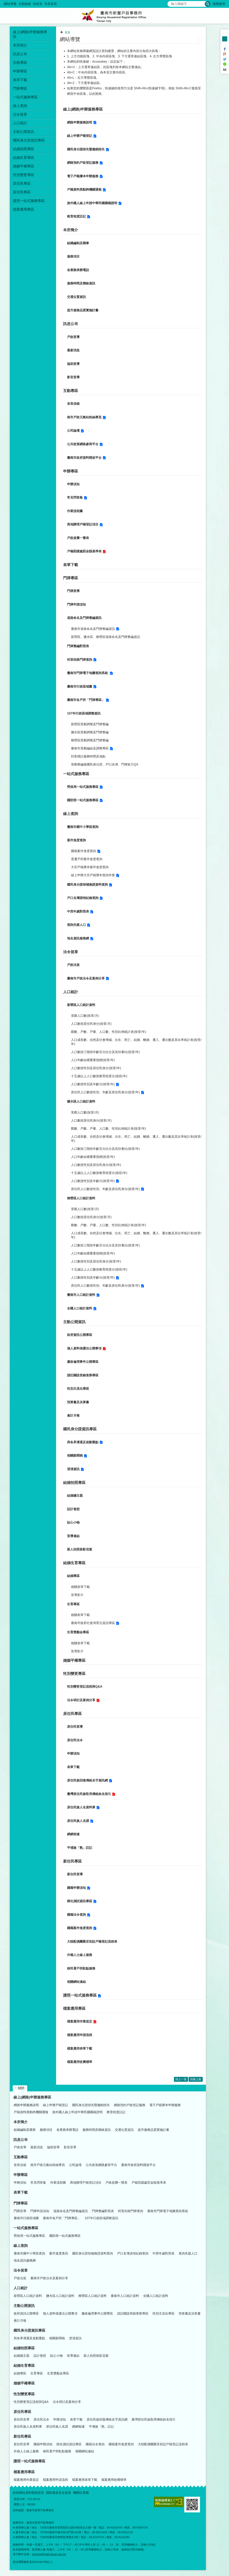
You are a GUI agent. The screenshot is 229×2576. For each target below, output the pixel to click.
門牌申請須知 (76, 604)
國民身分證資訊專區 (80, 1429)
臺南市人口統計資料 (81, 1294)
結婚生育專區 (74, 1563)
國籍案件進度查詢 (83, 851)
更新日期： (20, 2499)
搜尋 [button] (208, 4)
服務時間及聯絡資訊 (81, 283)
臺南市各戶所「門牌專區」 (86, 700)
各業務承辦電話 (78, 270)
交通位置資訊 (76, 297)
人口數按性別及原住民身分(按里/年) (96, 1068)
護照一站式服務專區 (29, 201)
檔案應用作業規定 (79, 2021)
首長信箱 (73, 403)
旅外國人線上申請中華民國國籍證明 (92, 203)
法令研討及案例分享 (81, 1700)
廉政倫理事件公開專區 (82, 1361)
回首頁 (37, 3)
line (224, 64)
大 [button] (224, 44)
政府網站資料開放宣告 (28, 2492)
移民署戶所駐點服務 (81, 1968)
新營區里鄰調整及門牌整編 (90, 724)
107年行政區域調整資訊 (84, 713)
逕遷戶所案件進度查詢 (86, 859)
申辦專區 (70, 471)
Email (224, 69)
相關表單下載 (80, 1587)
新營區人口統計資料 (81, 1005)
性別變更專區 (74, 1674)
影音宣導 (73, 377)
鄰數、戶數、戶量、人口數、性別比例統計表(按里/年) (108, 1031)
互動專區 (70, 391)
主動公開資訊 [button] (23, 132)
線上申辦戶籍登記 (79, 135)
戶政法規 (73, 964)
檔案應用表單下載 (79, 2048)
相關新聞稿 (75, 1455)
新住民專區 (72, 1861)
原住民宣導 (75, 1726)
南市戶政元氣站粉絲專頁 (84, 417)
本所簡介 (70, 230)
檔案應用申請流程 (79, 2035)
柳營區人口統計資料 (81, 1198)
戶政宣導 (73, 337)
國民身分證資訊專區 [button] (29, 140)
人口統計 (70, 992)
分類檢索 (24, 3)
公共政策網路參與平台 (82, 444)
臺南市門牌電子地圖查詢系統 (88, 673)
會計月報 (73, 1415)
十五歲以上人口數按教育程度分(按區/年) (99, 1076)
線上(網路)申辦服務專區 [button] (30, 34)
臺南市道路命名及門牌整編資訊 (93, 628)
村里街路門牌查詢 (79, 659)
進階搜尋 (219, 3)
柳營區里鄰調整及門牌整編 (90, 740)
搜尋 (170, 3)
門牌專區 (70, 578)
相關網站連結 (76, 1981)
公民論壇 (73, 430)
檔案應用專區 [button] (23, 209)
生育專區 (73, 1604)
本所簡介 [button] (20, 45)
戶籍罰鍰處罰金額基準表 (84, 551)
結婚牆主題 (75, 1495)
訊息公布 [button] (20, 54)
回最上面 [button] (195, 2079)
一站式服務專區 (76, 774)
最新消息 (73, 350)
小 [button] (224, 33)
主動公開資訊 (74, 1322)
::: (1, 1)
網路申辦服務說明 (79, 122)
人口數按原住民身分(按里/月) (91, 1023)
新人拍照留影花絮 (79, 1549)
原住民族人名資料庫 (81, 1807)
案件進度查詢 (76, 840)
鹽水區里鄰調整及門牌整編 (90, 732)
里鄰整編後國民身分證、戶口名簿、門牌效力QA (104, 764)
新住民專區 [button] (22, 192)
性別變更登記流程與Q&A (84, 1686)
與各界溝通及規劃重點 (82, 1442)
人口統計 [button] (20, 123)
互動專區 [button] (20, 63)
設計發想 (73, 1509)
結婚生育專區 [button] (23, 158)
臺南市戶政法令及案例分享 (86, 978)
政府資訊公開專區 (79, 1334)
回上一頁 (180, 2079)
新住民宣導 (75, 1874)
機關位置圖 (81, 2492)
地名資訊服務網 (78, 938)
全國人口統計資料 (79, 1308)
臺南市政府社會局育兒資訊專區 (93, 1623)
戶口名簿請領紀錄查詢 (82, 898)
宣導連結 (73, 1536)
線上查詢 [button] (20, 106)
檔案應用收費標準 (79, 2062)
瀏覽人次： (20, 2504)
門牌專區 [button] (20, 88)
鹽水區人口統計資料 (81, 1101)
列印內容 (200, 38)
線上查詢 (70, 814)
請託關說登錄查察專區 (82, 1375)
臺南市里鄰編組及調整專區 (90, 748)
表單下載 (20, 80)
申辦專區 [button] (20, 71)
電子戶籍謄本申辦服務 (82, 176)
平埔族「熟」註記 (79, 1847)
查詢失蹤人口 (76, 924)
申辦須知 (73, 484)
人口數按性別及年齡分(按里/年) (93, 1084)
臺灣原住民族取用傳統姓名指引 (89, 1794)
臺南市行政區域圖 (79, 686)
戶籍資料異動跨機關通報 (84, 189)
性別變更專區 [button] (23, 175)
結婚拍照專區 (74, 1483)
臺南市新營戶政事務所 (114, 16)
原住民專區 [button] (22, 183)
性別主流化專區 (78, 1388)
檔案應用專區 (74, 2008)
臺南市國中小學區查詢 (82, 827)
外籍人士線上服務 (79, 1955)
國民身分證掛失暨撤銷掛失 (86, 149)
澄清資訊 (73, 1469)
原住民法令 (75, 1740)
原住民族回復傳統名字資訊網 (87, 1780)
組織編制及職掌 (78, 243)
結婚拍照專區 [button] (23, 149)
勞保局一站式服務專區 (82, 786)
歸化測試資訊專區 (79, 1901)
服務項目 (73, 256)
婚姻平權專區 (23, 166)
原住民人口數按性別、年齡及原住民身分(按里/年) (105, 1092)
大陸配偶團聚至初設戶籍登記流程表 (92, 1941)
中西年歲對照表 (78, 911)
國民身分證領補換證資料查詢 (87, 884)
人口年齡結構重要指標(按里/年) (93, 1060)
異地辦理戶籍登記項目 (82, 524)
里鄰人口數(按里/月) (85, 1015)
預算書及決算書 (78, 1402)
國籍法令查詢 (76, 1914)
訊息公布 (70, 324)
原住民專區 (72, 1714)
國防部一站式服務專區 (82, 800)
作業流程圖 (75, 511)
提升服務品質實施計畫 (82, 310)
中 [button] (224, 38)
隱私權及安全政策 (58, 2492)
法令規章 (70, 952)
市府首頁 (50, 3)
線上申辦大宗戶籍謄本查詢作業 (93, 875)
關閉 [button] (21, 2088)
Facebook (224, 49)
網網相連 (73, 1834)
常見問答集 (75, 497)
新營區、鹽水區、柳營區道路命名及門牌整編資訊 (105, 637)
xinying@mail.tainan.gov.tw (49, 2554)
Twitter (224, 59)
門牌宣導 (73, 591)
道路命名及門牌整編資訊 (84, 617)
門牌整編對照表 (78, 646)
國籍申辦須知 (76, 1887)
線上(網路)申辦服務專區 (83, 109)
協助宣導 (73, 363)
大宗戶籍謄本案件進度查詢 (90, 867)
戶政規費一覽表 (78, 538)
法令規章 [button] (20, 114)
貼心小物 (73, 1522)
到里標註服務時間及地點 (88, 756)
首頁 (67, 32)
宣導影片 (77, 1595)
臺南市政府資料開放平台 (84, 457)
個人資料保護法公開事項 (84, 1348)
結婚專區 (73, 1576)
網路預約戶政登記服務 (82, 162)
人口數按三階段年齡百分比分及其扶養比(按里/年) (105, 1052)
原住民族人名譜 (78, 1820)
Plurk (224, 54)
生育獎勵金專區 (78, 1632)
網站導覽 (10, 3)
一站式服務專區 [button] (25, 97)
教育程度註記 (76, 216)
